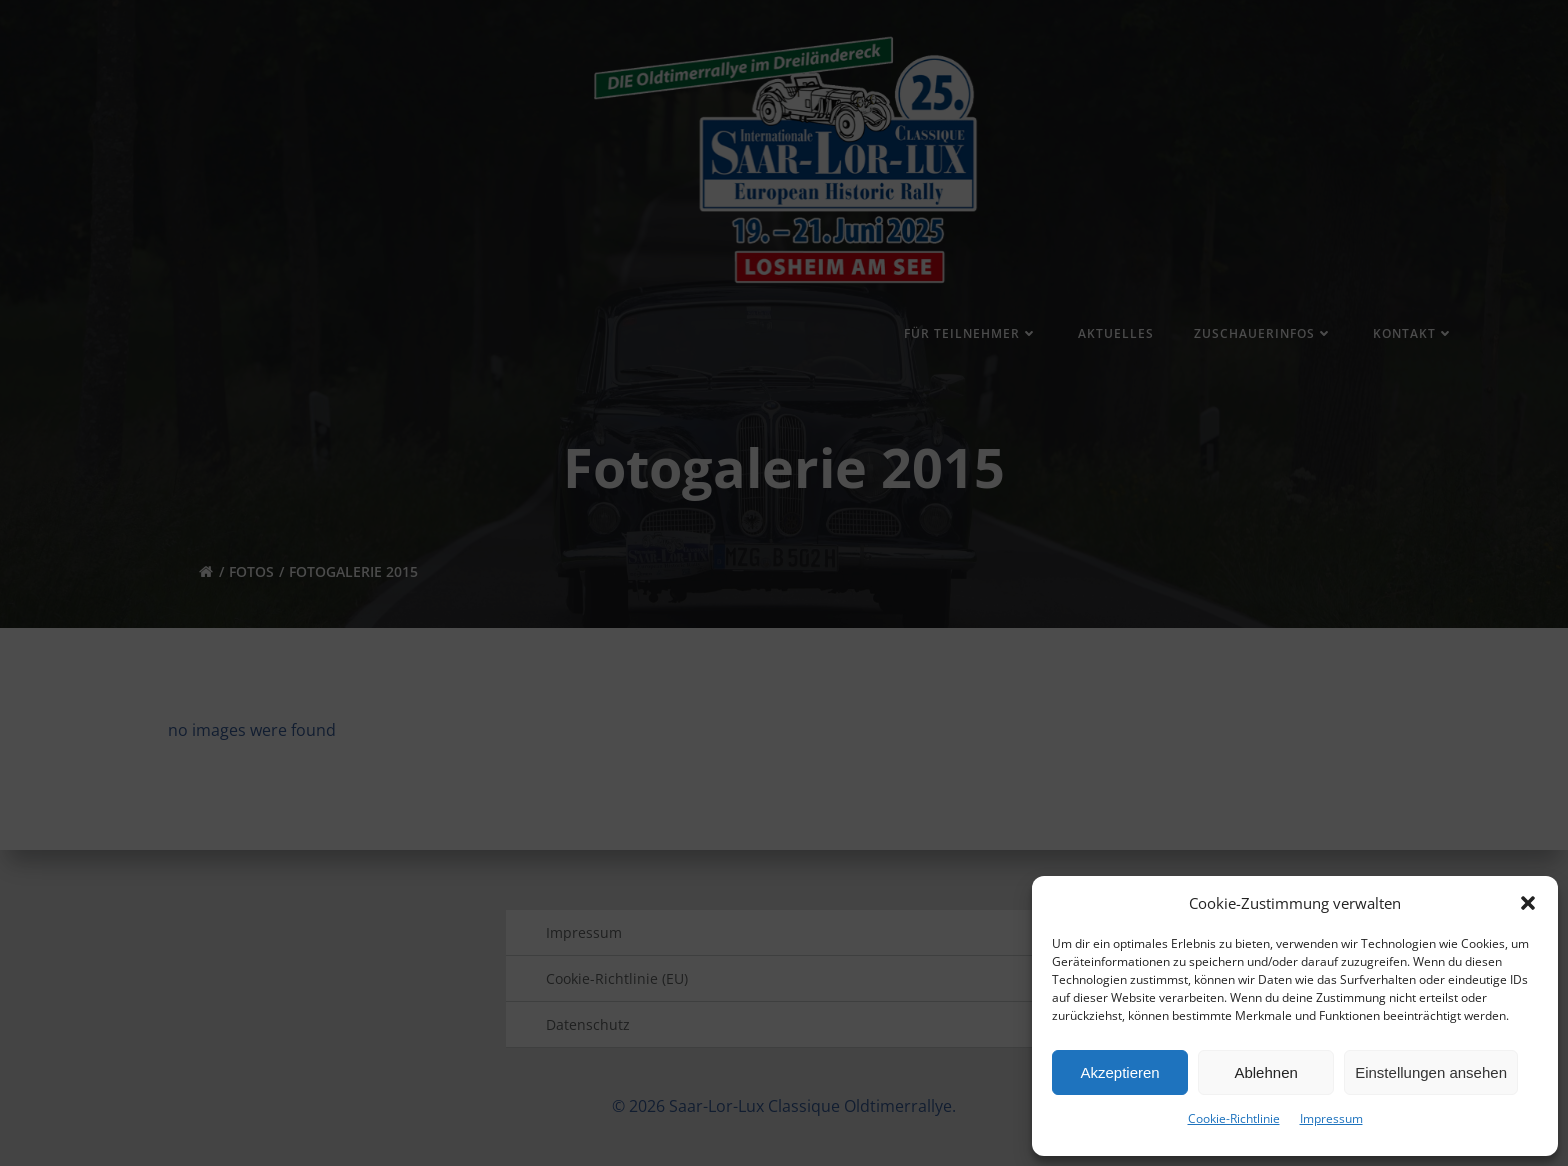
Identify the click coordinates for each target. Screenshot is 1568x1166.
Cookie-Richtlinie (1234, 1118)
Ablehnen (1265, 1072)
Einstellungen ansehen (1431, 1072)
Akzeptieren (1119, 1072)
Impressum (1331, 1118)
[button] (1528, 903)
